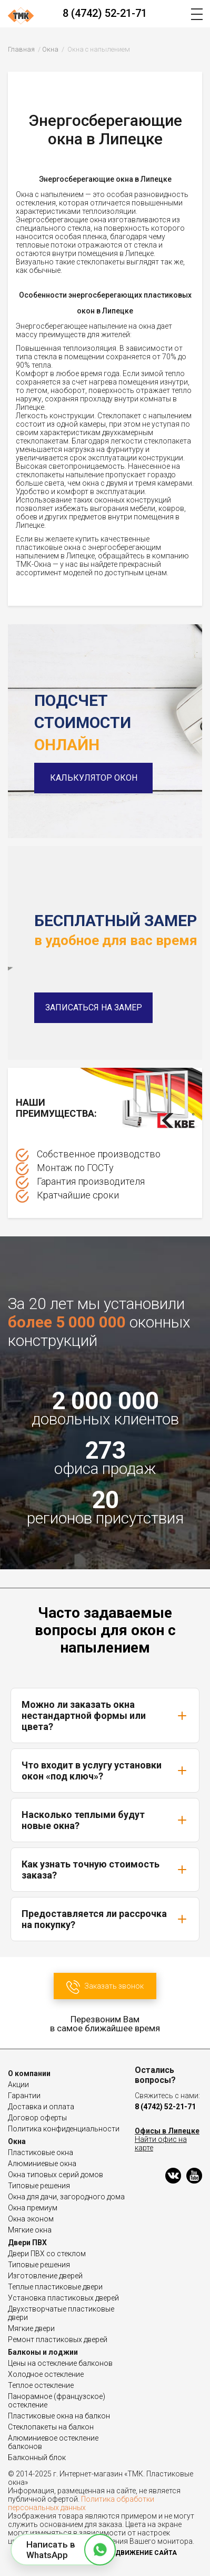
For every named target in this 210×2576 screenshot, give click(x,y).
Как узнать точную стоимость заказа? (105, 1870)
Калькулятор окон (93, 778)
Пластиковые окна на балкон (59, 2416)
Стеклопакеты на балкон (51, 2427)
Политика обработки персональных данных (81, 2503)
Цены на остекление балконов (60, 2363)
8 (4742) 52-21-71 (105, 13)
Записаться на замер (93, 1007)
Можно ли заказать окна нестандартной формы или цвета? (105, 1715)
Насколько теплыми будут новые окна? (105, 1820)
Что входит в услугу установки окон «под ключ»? (105, 1770)
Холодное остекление (46, 2374)
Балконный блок (37, 2457)
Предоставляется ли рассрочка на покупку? (105, 1919)
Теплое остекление (41, 2385)
